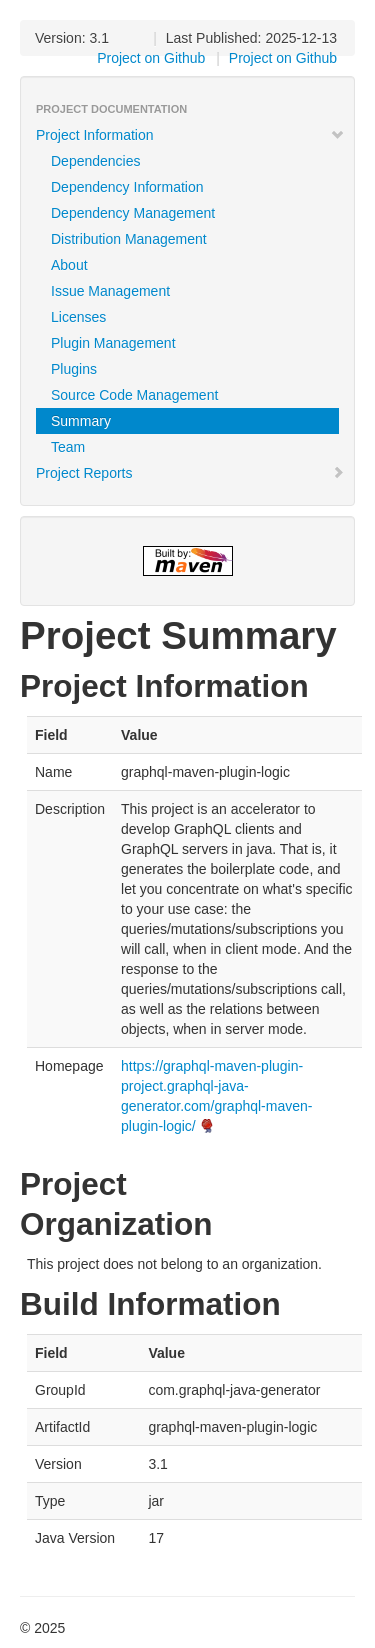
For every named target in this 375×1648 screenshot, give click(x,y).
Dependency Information (127, 187)
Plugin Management (113, 343)
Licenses (78, 317)
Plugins (74, 369)
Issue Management (110, 291)
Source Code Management (134, 395)
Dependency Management (133, 213)
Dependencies (96, 161)
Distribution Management (129, 239)
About (69, 265)
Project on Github (283, 58)
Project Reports (190, 473)
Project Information (190, 135)
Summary (81, 421)
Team (68, 447)
